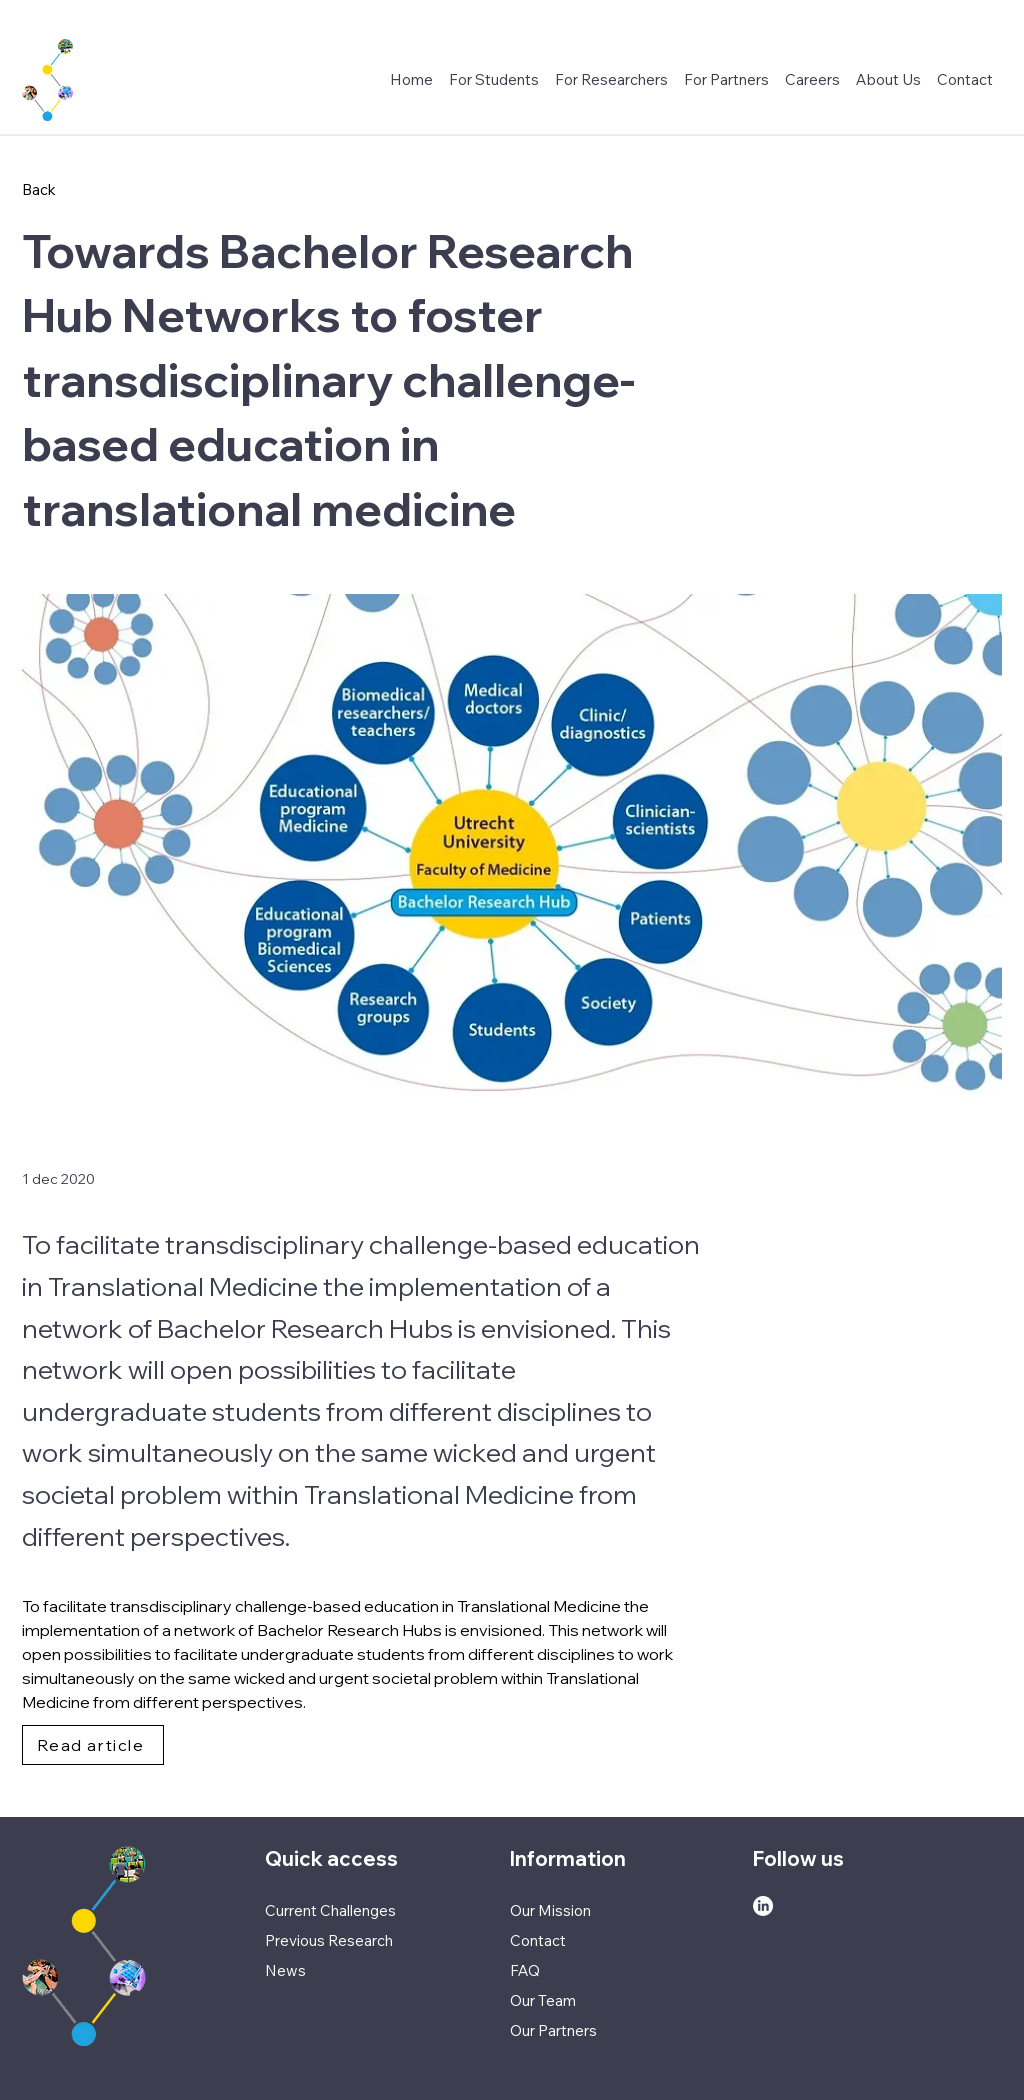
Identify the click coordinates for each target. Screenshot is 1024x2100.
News (285, 1970)
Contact (538, 1940)
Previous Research (329, 1940)
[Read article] (93, 1745)
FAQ (525, 1970)
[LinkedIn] (763, 1906)
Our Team (543, 2000)
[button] (812, 79)
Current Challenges (330, 1910)
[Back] (88, 189)
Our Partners (553, 2030)
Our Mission (550, 1910)
